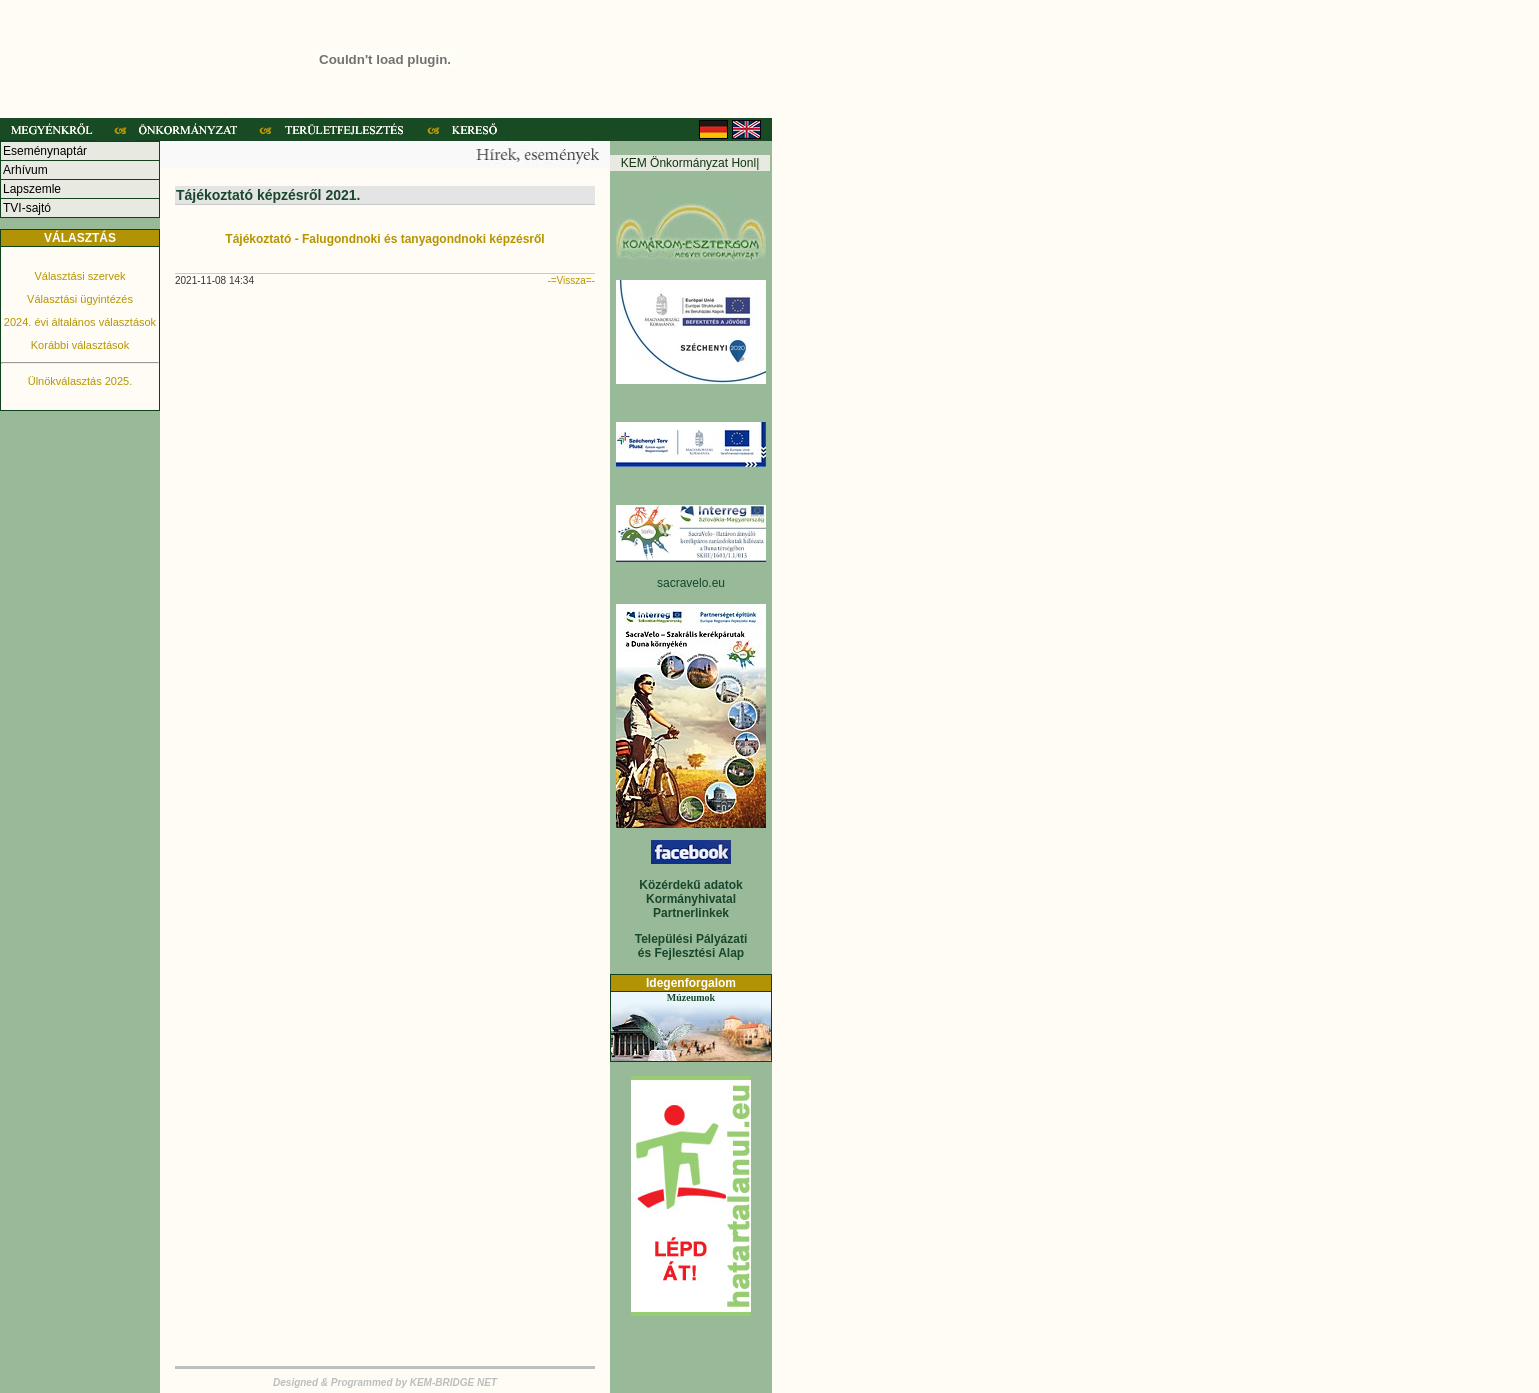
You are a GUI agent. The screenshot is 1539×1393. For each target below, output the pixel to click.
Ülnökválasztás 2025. (80, 381)
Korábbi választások (80, 345)
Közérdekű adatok (690, 885)
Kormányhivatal (691, 899)
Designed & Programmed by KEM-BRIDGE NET (385, 1382)
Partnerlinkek (691, 913)
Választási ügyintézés (80, 299)
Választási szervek (79, 276)
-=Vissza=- (571, 280)
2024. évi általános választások (80, 322)
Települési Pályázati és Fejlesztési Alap (691, 946)
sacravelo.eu (691, 583)
